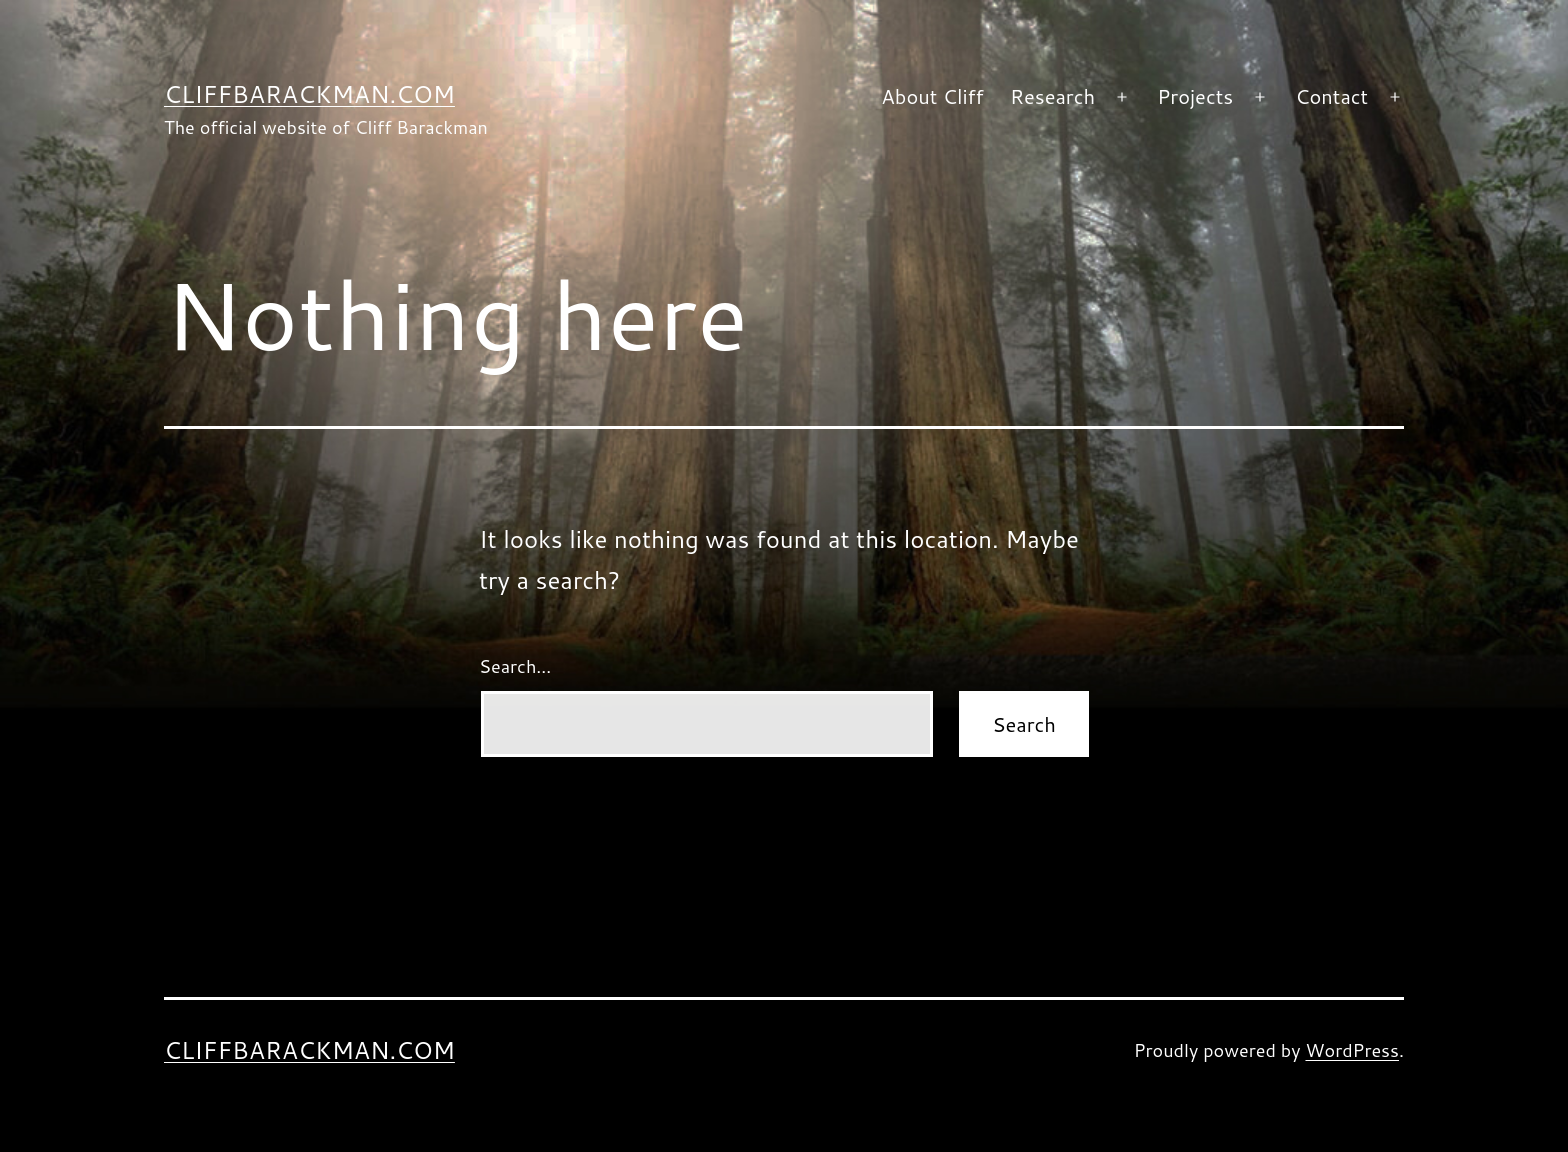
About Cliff (932, 96)
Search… (515, 666)
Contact (1331, 96)
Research (1052, 96)
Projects (1195, 96)
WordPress (1352, 1050)
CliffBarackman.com (309, 94)
